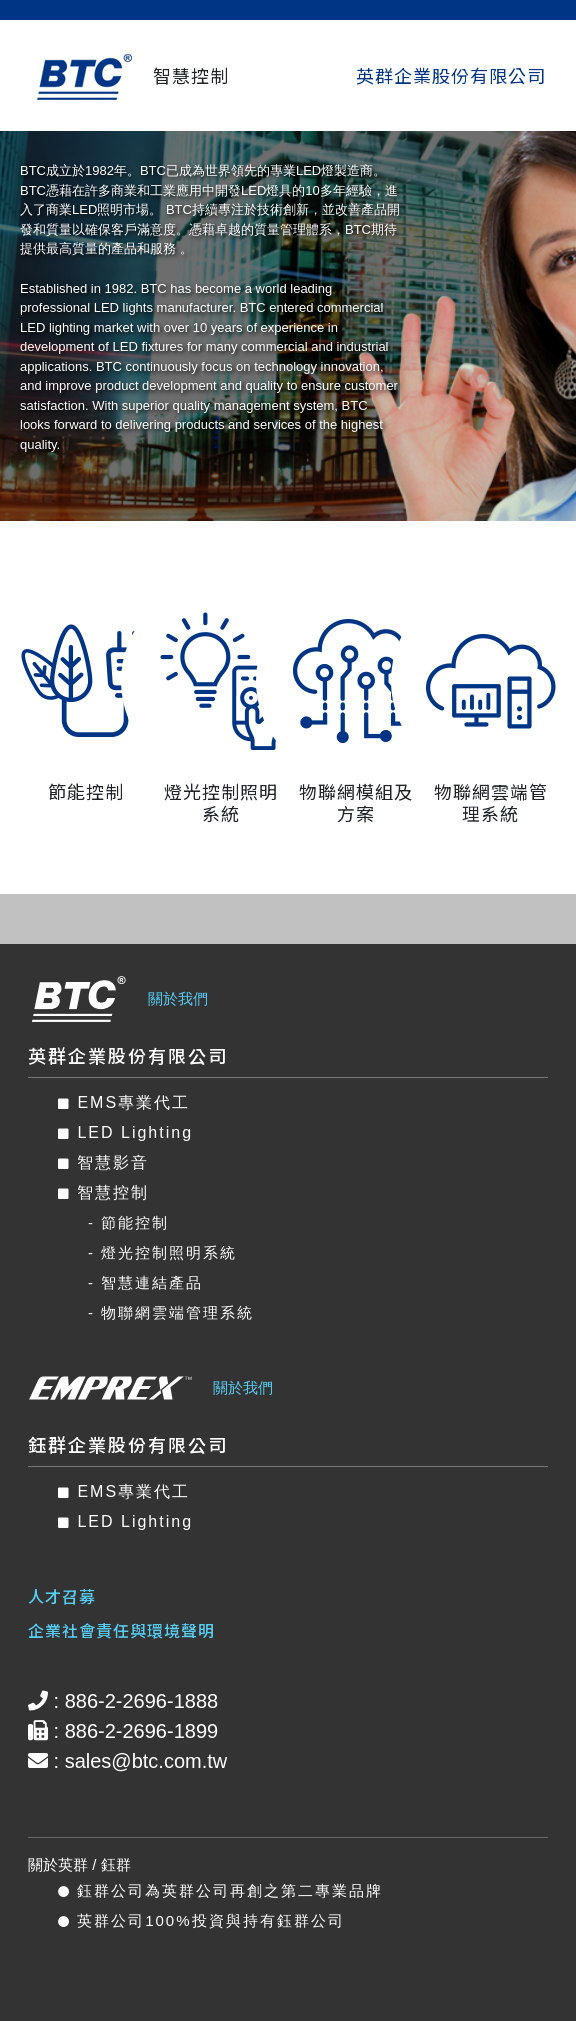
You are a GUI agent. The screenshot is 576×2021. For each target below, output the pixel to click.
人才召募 (62, 1596)
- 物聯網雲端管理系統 (171, 1312)
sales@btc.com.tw (146, 1761)
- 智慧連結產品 (145, 1282)
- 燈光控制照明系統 (162, 1252)
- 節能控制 (128, 1222)
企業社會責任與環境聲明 (121, 1630)
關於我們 (178, 998)
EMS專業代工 (124, 1102)
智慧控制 (103, 1192)
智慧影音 (103, 1162)
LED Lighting (125, 1132)
